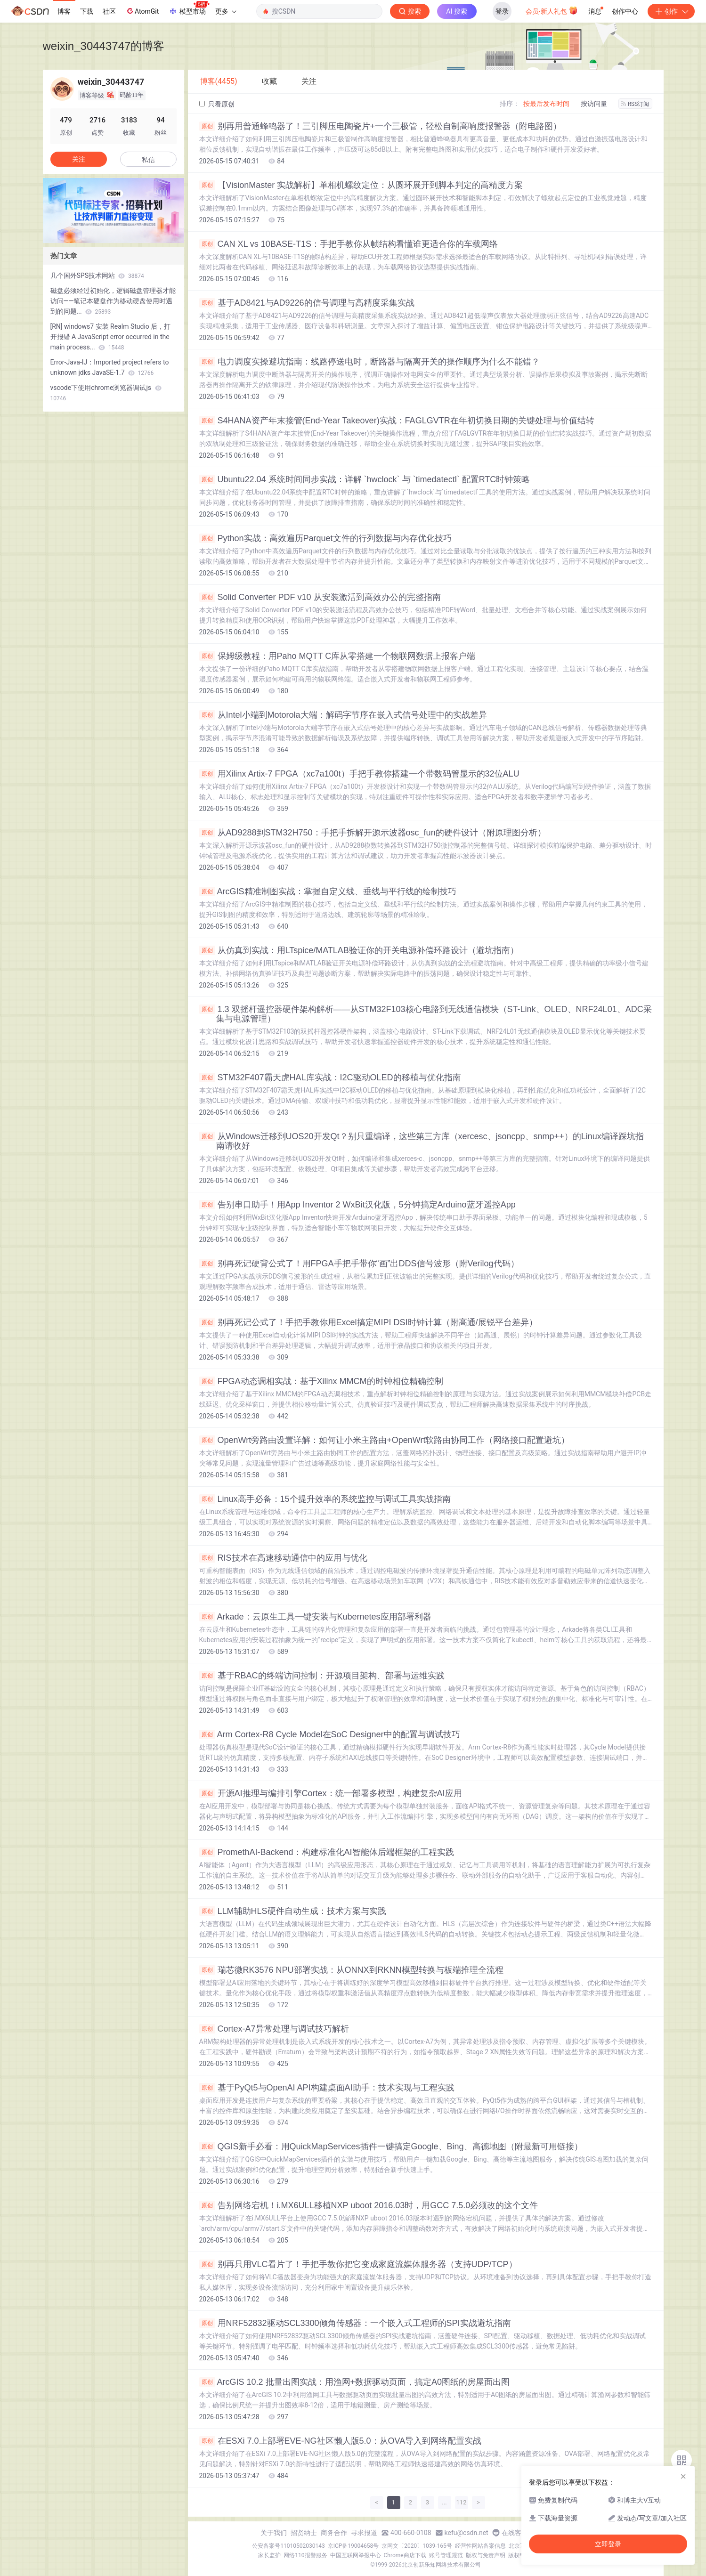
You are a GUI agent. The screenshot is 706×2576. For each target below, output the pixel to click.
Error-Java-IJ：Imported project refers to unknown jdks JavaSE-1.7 (109, 367)
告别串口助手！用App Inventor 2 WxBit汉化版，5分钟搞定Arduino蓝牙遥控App (357, 1204)
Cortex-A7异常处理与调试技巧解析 (274, 2028)
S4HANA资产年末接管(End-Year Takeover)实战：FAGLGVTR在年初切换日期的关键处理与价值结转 (396, 420)
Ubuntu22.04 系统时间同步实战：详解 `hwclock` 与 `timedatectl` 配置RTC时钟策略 (364, 479)
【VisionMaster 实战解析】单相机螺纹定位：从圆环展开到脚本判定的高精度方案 (361, 185)
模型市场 (189, 8)
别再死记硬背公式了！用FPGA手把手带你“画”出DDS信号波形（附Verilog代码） (359, 1263)
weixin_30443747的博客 (104, 46)
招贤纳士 (304, 2532)
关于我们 (273, 2532)
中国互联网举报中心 (355, 2555)
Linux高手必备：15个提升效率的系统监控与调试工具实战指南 (325, 1499)
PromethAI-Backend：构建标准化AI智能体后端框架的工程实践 (326, 1852)
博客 (64, 11)
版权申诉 (519, 2555)
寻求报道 (364, 2532)
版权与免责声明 (485, 2555)
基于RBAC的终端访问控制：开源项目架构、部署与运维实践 (322, 1675)
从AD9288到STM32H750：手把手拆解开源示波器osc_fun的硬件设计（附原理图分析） (372, 832)
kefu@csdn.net (466, 2532)
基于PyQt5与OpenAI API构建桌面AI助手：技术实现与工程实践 (326, 2087)
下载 (86, 11)
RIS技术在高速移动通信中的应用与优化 (283, 1558)
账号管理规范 (446, 2555)
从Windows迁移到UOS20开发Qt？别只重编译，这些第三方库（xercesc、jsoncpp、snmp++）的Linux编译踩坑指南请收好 (421, 1141)
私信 (148, 159)
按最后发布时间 (546, 103)
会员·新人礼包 (552, 10)
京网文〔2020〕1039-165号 (416, 2546)
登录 (502, 11)
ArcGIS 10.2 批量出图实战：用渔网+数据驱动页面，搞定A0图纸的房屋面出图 (354, 2382)
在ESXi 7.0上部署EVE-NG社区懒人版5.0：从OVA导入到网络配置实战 (340, 2441)
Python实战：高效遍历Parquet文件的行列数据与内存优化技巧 (325, 538)
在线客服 (515, 2532)
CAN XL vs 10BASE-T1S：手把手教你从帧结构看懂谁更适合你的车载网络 (348, 244)
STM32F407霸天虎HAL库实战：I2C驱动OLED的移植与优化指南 (330, 1077)
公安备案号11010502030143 (288, 2546)
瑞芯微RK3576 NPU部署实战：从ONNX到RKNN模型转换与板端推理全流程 (351, 1970)
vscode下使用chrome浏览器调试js (106, 393)
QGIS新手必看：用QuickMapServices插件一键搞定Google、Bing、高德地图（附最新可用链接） (391, 2146)
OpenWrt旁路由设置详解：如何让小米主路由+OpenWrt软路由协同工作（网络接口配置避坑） (384, 1440)
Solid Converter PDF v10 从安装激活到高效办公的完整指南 (320, 597)
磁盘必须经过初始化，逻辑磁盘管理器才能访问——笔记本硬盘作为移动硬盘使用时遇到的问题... (113, 301)
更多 (225, 11)
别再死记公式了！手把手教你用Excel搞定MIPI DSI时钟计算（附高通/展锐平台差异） (368, 1322)
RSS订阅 (635, 104)
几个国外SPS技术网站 (97, 275)
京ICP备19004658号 (353, 2546)
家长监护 (269, 2555)
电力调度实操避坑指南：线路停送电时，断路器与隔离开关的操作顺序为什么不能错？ (369, 361)
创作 (671, 11)
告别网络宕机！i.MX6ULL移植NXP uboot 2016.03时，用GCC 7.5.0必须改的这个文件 (368, 2205)
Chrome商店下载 (405, 2555)
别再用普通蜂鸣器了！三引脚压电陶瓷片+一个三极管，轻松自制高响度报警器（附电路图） (380, 126)
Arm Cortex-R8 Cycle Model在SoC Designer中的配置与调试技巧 (329, 1734)
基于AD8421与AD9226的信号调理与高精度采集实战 (306, 303)
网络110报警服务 (305, 2555)
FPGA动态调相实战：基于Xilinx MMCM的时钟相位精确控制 (321, 1381)
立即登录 (608, 2544)
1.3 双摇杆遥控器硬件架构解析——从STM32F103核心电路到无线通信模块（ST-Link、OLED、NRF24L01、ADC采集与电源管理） (425, 1013)
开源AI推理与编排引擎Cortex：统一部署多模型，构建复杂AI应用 (330, 1793)
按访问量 (594, 103)
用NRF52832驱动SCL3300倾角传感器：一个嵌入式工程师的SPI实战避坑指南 (355, 2323)
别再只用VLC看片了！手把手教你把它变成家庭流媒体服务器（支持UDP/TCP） (358, 2264)
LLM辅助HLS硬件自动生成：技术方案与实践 (292, 1911)
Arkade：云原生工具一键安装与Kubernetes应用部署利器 (315, 1616)
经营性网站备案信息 (480, 2546)
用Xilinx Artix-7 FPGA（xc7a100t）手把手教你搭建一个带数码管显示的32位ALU (359, 773)
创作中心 (625, 11)
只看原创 (217, 104)
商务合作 (334, 2532)
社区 (109, 11)
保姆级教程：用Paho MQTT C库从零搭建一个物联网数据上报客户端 (337, 656)
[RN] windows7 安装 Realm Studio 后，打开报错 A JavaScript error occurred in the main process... (110, 337)
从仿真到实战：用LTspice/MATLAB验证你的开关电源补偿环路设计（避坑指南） (359, 950)
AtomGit (142, 11)
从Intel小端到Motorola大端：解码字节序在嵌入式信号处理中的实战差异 (343, 715)
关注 (78, 159)
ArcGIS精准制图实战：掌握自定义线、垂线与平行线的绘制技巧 (327, 891)
